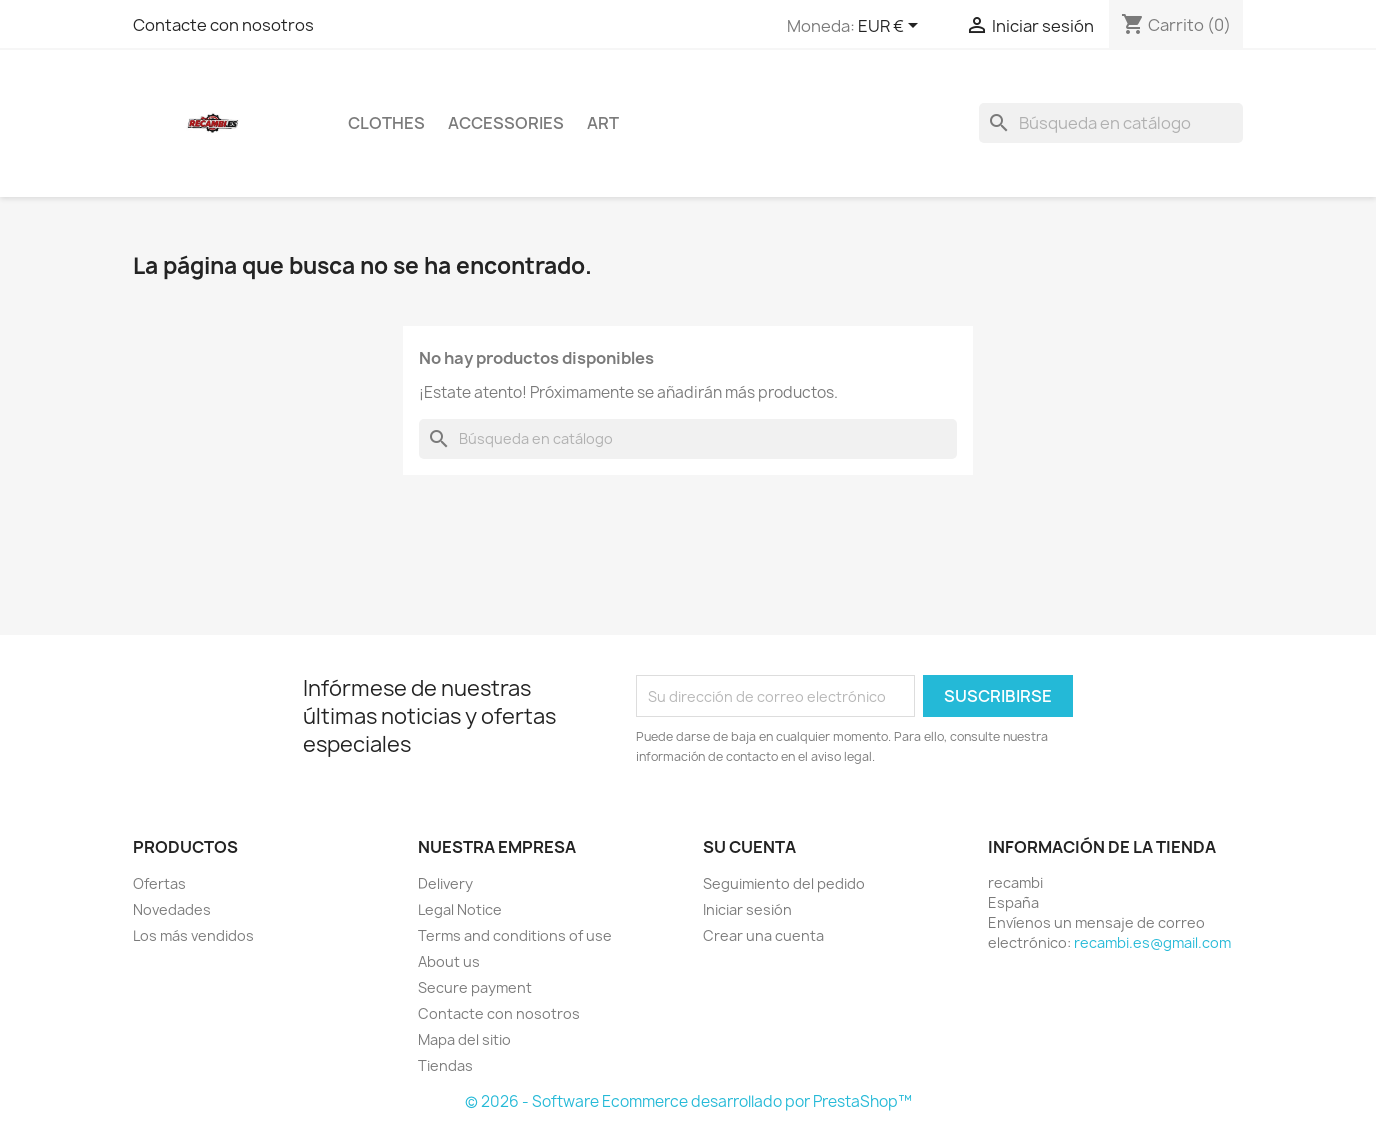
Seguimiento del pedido (784, 883)
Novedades (172, 909)
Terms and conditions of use (515, 935)
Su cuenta (749, 847)
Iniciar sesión (747, 909)
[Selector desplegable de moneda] (891, 27)
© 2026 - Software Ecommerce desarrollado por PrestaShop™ (688, 1101)
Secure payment (475, 987)
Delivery (445, 883)
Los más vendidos (193, 935)
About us (449, 961)
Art (603, 123)
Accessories (506, 123)
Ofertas (159, 883)
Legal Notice (460, 909)
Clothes (386, 123)
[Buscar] (1111, 123)
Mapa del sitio (464, 1039)
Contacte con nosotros (223, 25)
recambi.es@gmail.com (1152, 942)
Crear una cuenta (763, 935)
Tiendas (445, 1065)
